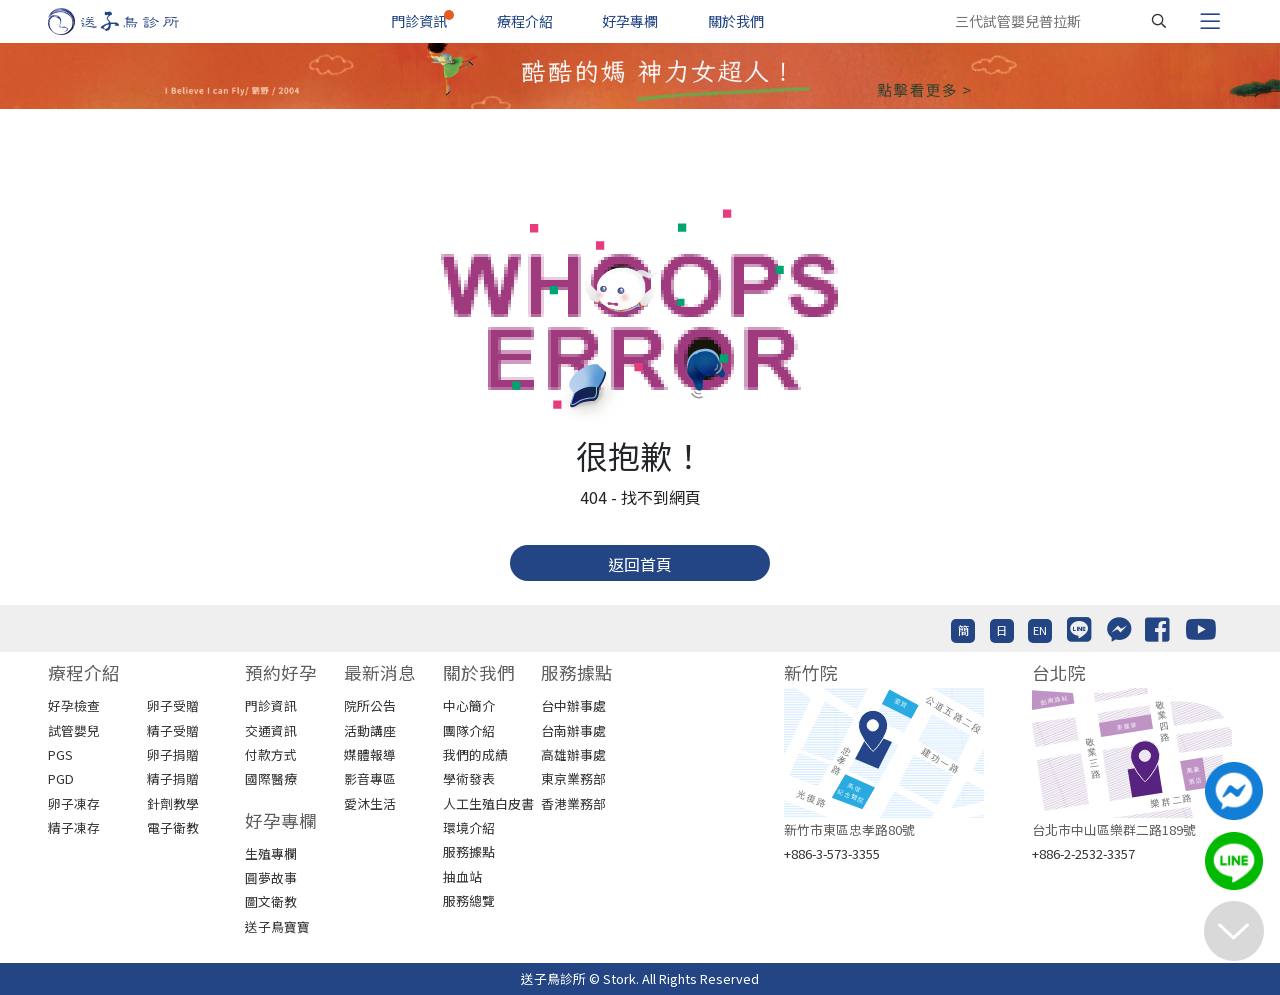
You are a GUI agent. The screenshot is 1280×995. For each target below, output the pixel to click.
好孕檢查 (74, 705)
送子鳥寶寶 (277, 926)
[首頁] (132, 21)
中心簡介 (469, 705)
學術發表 (469, 778)
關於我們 (736, 21)
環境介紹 (469, 827)
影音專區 (370, 778)
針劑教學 (173, 803)
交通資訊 (271, 730)
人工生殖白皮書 (488, 803)
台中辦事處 (573, 705)
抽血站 (462, 876)
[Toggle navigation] (1210, 21)
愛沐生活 (370, 803)
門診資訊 (419, 21)
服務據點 (469, 851)
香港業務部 (573, 803)
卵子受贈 (173, 705)
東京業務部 (573, 778)
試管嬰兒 (74, 730)
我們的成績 (475, 754)
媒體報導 (370, 754)
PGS (60, 754)
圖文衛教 (271, 901)
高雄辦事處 (573, 754)
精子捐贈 (173, 778)
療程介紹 (525, 21)
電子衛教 (173, 827)
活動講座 (370, 730)
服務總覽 (469, 900)
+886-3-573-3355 (832, 853)
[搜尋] (1159, 21)
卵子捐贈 (173, 754)
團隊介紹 (469, 730)
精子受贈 (173, 730)
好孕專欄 (630, 21)
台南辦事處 (573, 730)
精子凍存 (74, 827)
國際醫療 (271, 778)
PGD (61, 778)
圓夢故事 (271, 877)
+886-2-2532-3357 (1083, 853)
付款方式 (271, 754)
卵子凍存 (74, 803)
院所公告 (370, 705)
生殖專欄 (271, 853)
